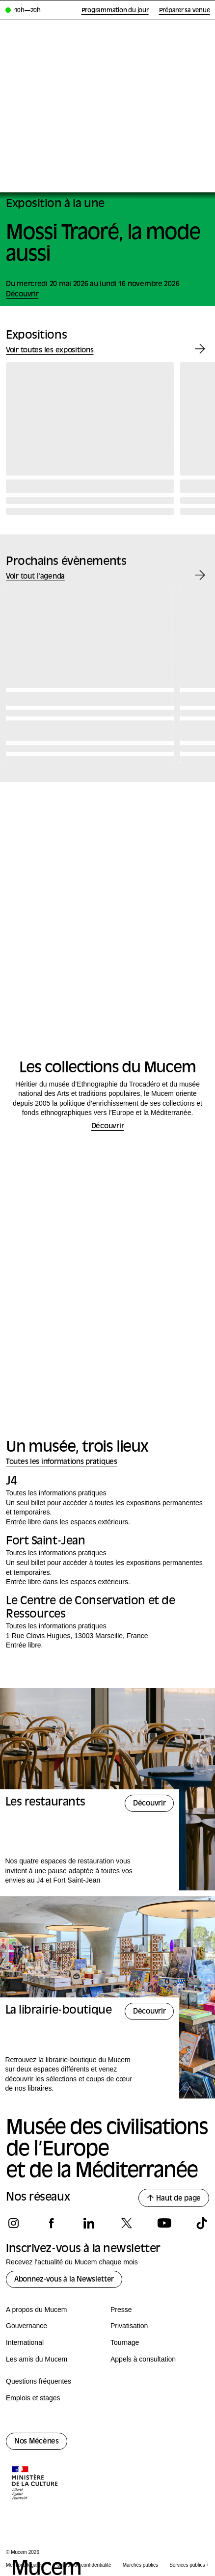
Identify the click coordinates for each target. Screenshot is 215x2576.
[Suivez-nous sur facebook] (51, 2223)
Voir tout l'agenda (35, 577)
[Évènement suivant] (200, 575)
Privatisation (129, 2326)
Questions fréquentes (38, 2381)
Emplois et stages (33, 2398)
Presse (121, 2309)
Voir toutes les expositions (49, 350)
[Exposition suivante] (200, 349)
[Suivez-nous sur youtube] (164, 2223)
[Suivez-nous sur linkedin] (88, 2223)
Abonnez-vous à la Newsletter (64, 2280)
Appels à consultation (143, 2359)
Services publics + (189, 2565)
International (25, 2342)
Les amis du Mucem (36, 2359)
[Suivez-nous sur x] (126, 2223)
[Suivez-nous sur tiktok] (201, 2223)
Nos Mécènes (36, 2441)
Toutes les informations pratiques (61, 1462)
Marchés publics (140, 2565)
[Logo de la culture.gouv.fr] (35, 2483)
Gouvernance (26, 2326)
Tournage (124, 2342)
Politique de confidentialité (82, 2565)
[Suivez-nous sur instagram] (13, 2223)
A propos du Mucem (36, 2309)
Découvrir (107, 1126)
